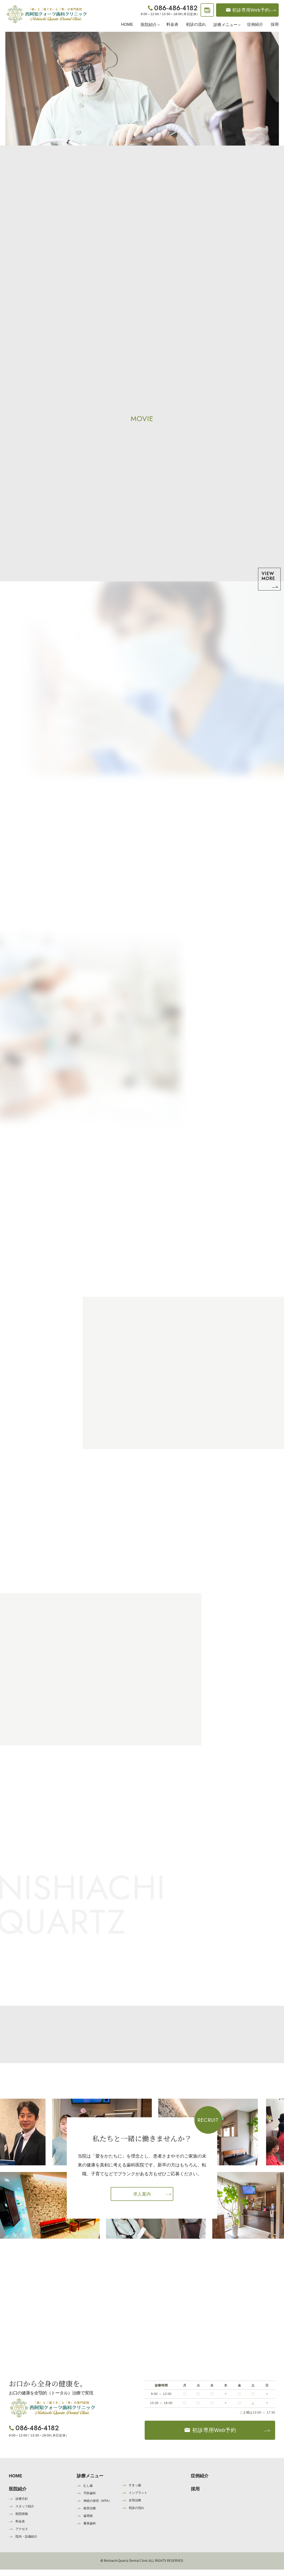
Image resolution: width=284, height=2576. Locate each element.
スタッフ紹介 (25, 2512)
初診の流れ (196, 24)
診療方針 (22, 2505)
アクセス (22, 2535)
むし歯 (88, 2492)
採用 (275, 24)
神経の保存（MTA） (97, 2507)
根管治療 (89, 2514)
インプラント (138, 2499)
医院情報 (22, 2520)
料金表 (172, 24)
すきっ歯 (135, 2491)
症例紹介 (255, 24)
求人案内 (142, 2200)
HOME (127, 24)
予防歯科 (89, 2499)
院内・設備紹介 (26, 2543)
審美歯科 (89, 2530)
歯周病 (88, 2522)
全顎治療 (135, 2506)
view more (268, 576)
